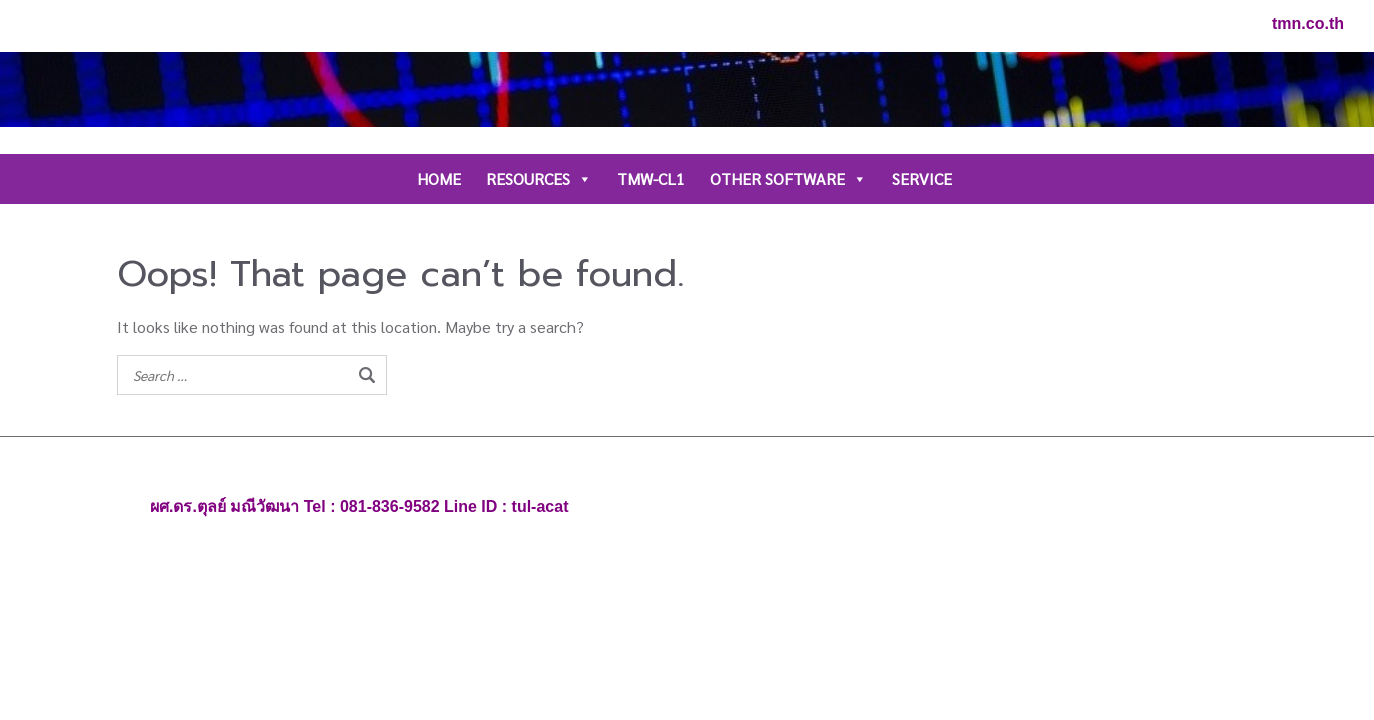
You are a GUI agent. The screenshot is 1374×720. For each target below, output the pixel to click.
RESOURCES (539, 179)
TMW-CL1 (651, 178)
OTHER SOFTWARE (788, 179)
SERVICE (922, 178)
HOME (439, 178)
